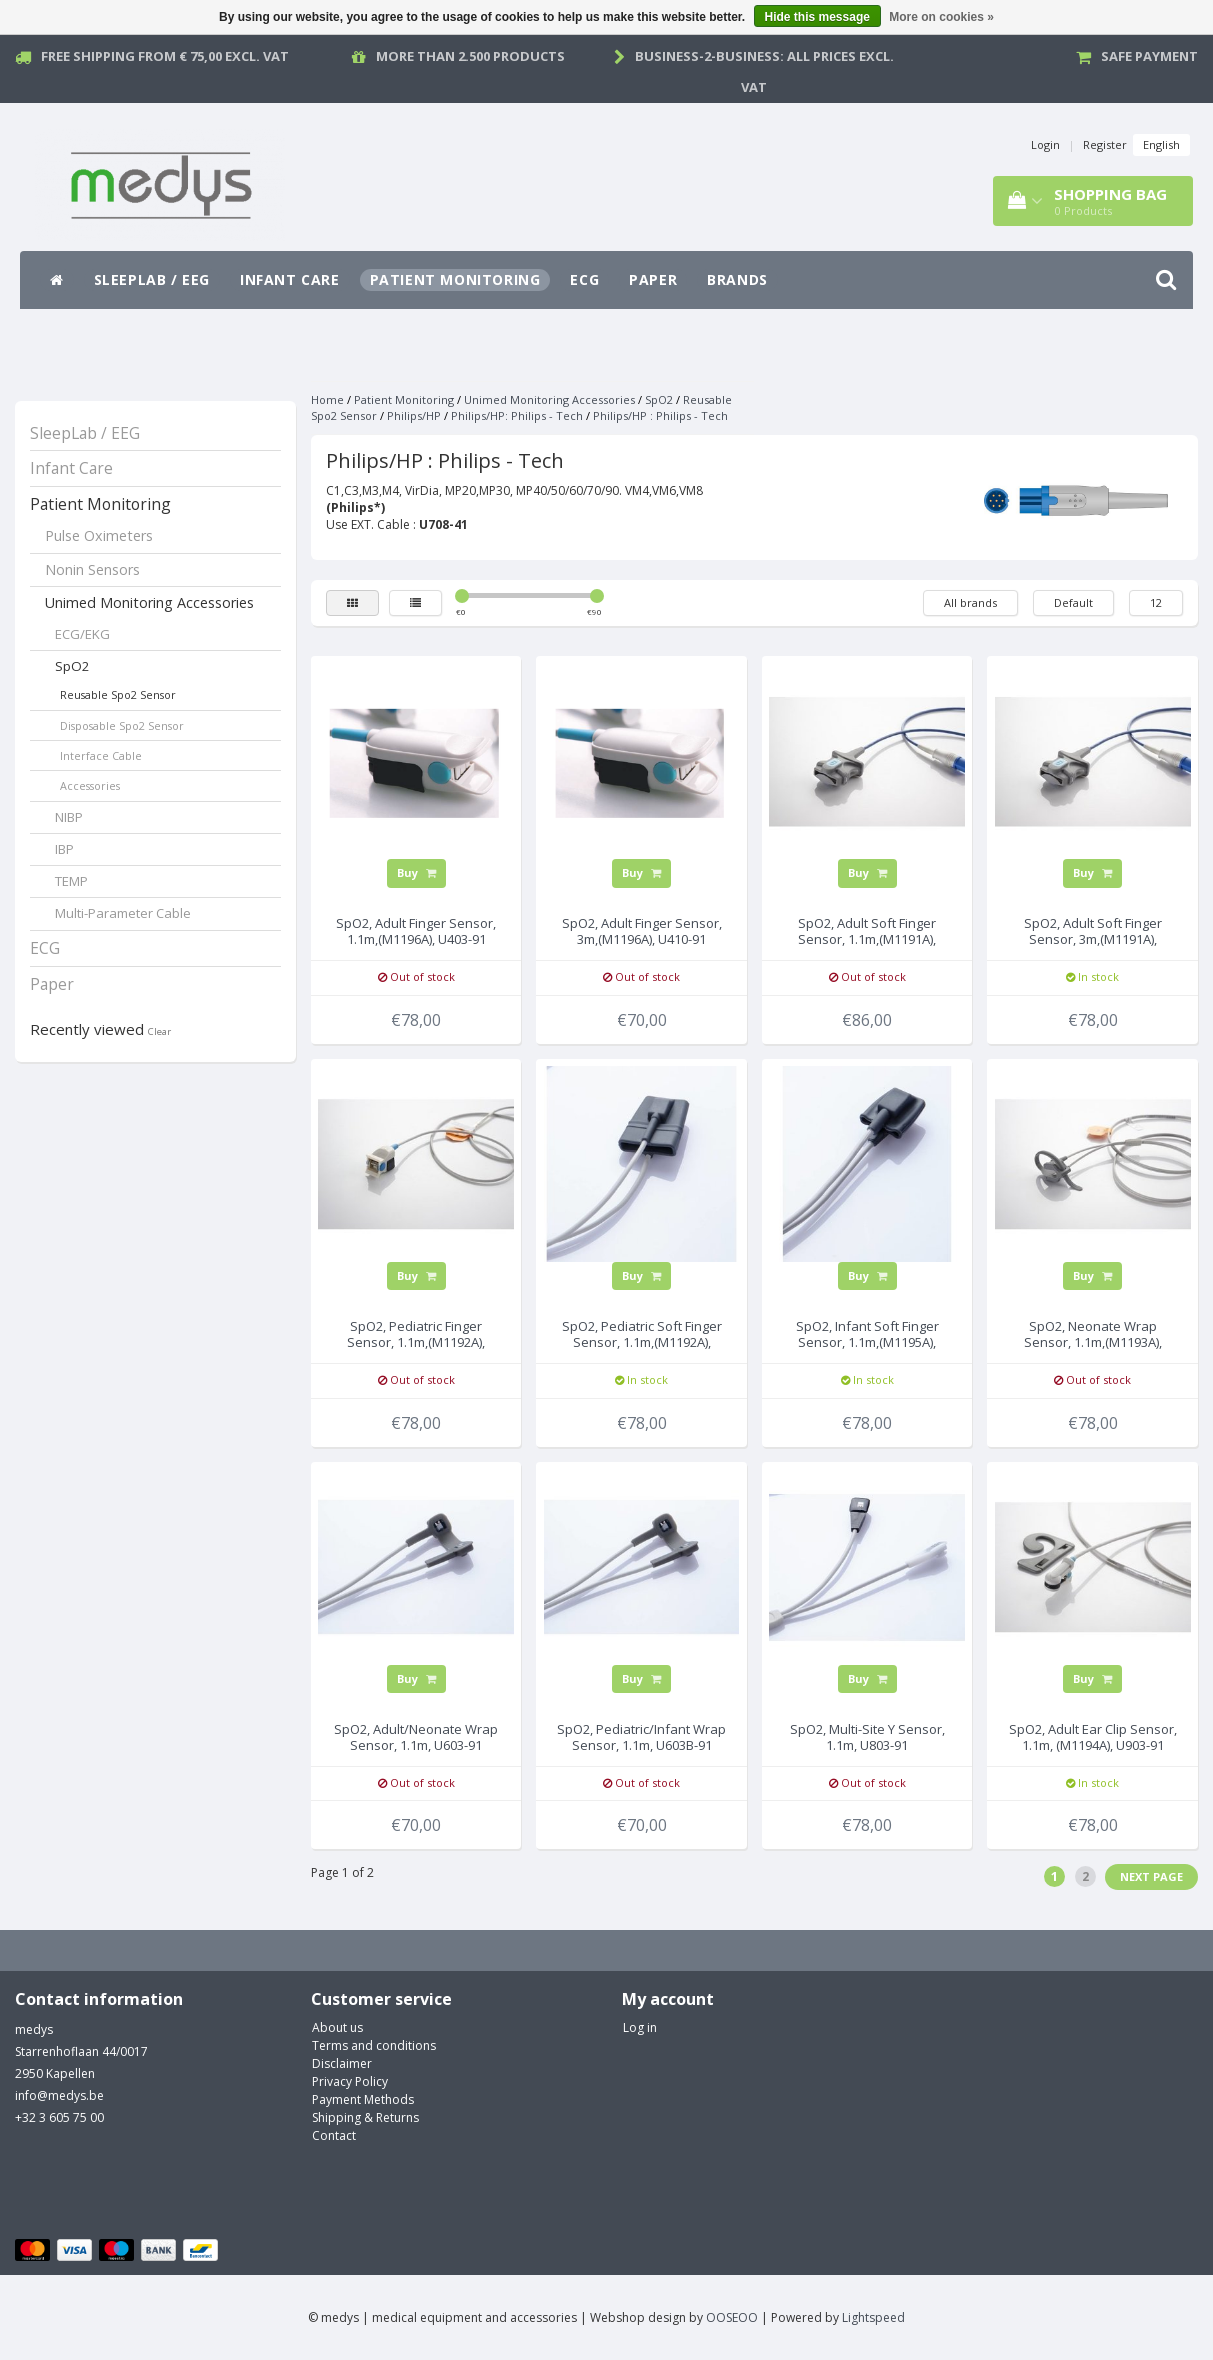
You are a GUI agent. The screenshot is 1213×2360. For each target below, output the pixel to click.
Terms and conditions (374, 2045)
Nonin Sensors (92, 569)
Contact (334, 2135)
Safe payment (1149, 56)
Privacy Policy (350, 2081)
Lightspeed (873, 2317)
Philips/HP (414, 415)
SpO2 (72, 666)
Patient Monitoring (455, 279)
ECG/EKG (82, 634)
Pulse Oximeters (99, 535)
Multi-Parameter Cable (123, 913)
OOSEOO (732, 2317)
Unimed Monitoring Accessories (149, 602)
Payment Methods (363, 2099)
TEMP (71, 881)
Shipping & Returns (365, 2117)
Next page (1151, 1876)
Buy (416, 872)
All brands (970, 602)
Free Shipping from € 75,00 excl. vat (165, 56)
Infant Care (290, 279)
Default (1073, 602)
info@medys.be (59, 2095)
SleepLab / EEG (152, 279)
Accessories (90, 785)
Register (1105, 144)
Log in (640, 2027)
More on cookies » (941, 17)
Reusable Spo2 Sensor (118, 694)
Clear (159, 1031)
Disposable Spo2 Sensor (122, 725)
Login (1045, 144)
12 (1156, 602)
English (1161, 144)
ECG (584, 279)
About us (337, 2027)
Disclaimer (342, 2063)
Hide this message (817, 17)
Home (327, 399)
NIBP (69, 817)
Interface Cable (101, 755)
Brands (737, 279)
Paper (653, 279)
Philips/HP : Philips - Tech (660, 415)
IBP (64, 849)
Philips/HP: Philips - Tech (517, 415)
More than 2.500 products (470, 56)
